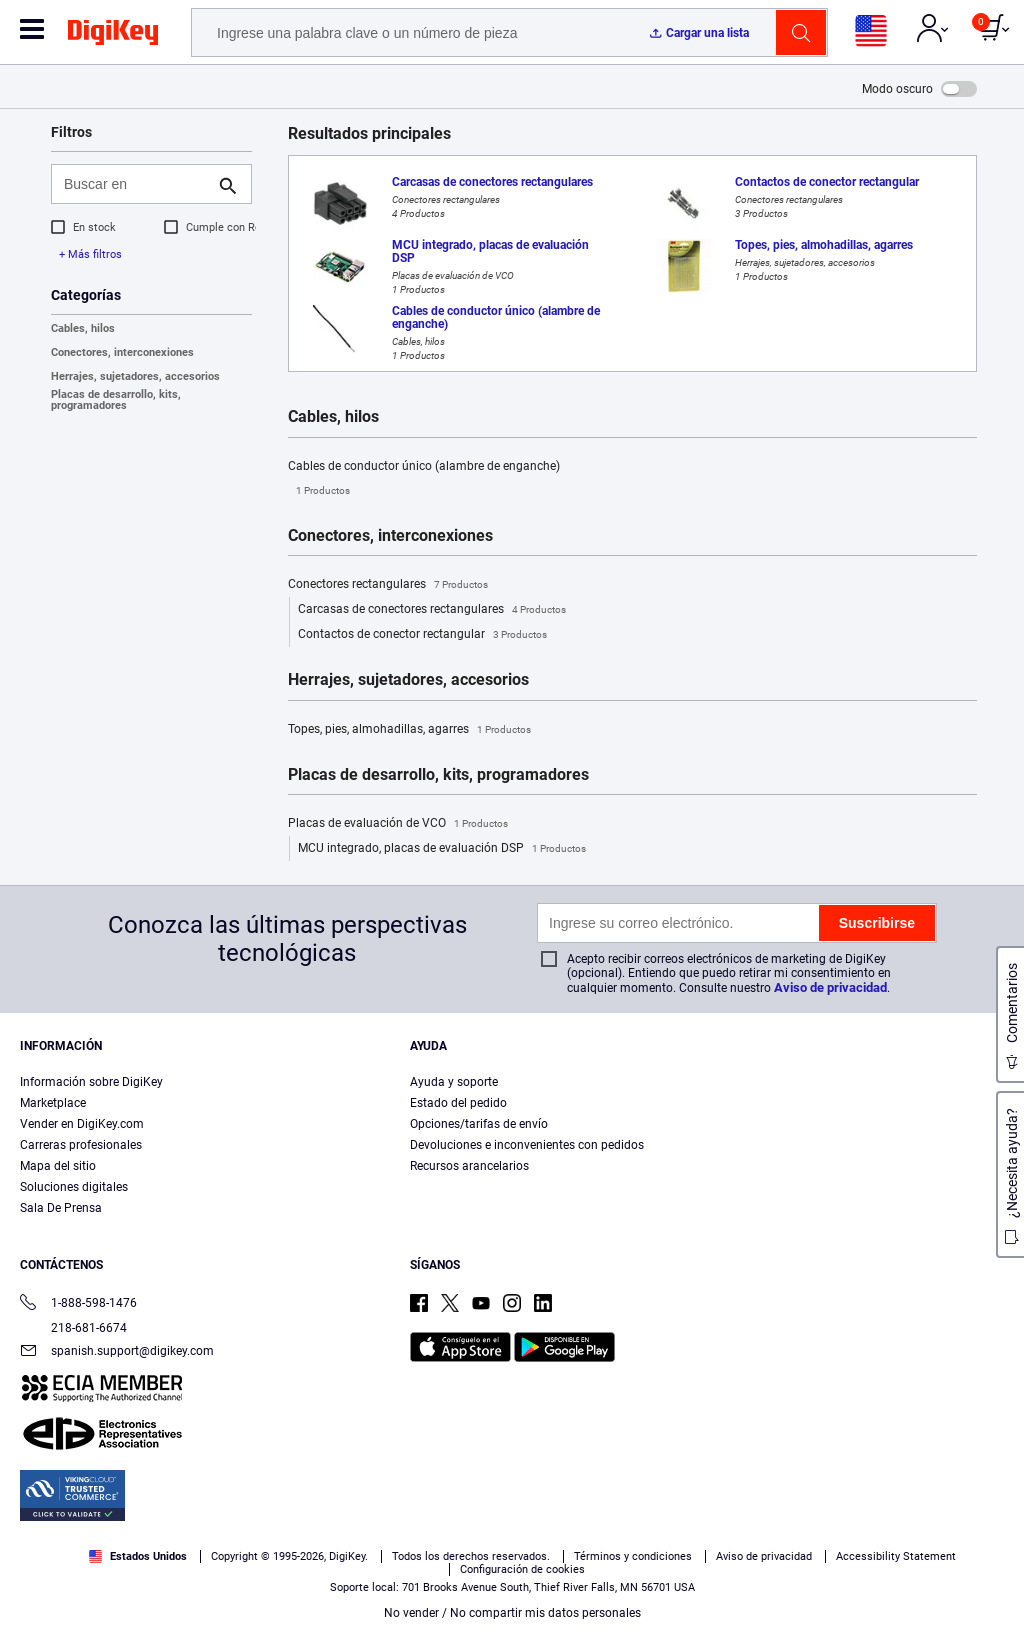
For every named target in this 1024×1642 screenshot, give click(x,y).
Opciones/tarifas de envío (479, 1124)
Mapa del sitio (58, 1166)
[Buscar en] (135, 184)
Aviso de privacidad (830, 987)
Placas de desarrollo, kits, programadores (116, 400)
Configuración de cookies (522, 1569)
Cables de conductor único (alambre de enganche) (424, 481)
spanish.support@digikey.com (117, 1352)
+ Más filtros (90, 254)
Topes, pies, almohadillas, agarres (409, 730)
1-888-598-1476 (78, 1304)
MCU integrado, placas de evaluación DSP (442, 849)
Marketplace (53, 1103)
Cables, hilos (83, 328)
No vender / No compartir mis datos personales (512, 1613)
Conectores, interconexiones (122, 352)
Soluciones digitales (74, 1187)
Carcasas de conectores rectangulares (432, 610)
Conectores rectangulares (388, 585)
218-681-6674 (73, 1328)
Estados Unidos (138, 1556)
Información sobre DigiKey (91, 1082)
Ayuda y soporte (454, 1082)
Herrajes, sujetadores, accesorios (135, 376)
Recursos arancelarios (469, 1166)
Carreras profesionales (81, 1145)
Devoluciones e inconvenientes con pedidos (527, 1145)
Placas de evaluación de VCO (398, 824)
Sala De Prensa (61, 1208)
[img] (113, 36)
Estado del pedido (458, 1103)
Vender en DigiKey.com (82, 1124)
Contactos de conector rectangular (422, 635)
